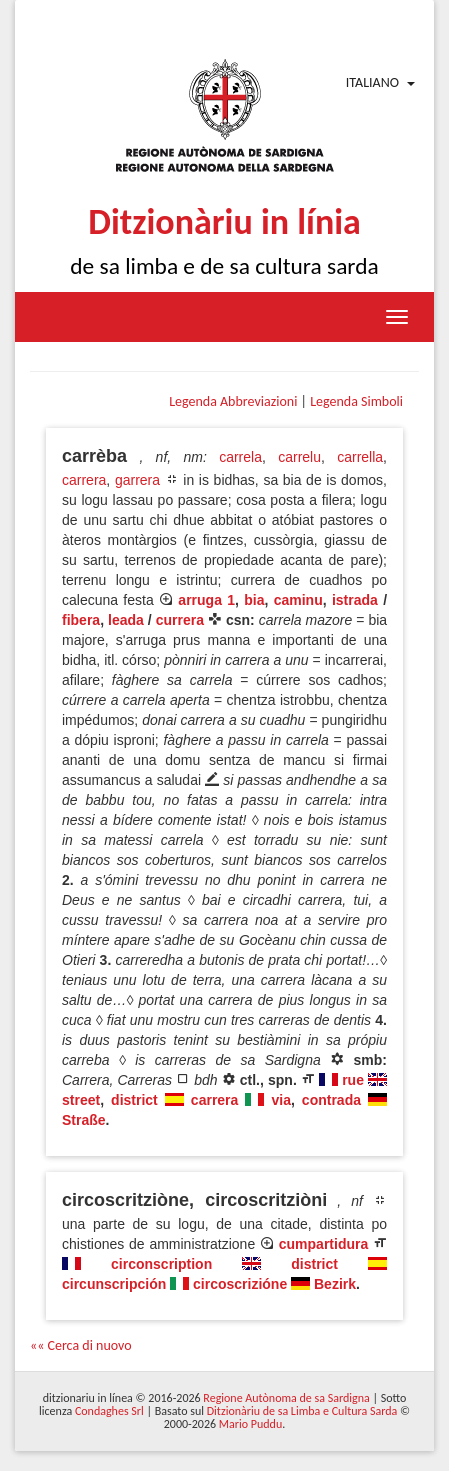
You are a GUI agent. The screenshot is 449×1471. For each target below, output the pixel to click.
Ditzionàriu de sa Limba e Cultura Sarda (302, 1411)
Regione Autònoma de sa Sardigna (286, 1398)
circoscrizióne (240, 1284)
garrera (137, 480)
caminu (298, 600)
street (81, 1100)
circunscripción (114, 1284)
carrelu (299, 457)
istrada (355, 600)
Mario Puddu (250, 1424)
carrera (84, 480)
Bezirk (335, 1284)
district (134, 1100)
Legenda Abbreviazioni (233, 401)
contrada (331, 1100)
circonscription (161, 1264)
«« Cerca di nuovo (81, 1345)
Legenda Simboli (356, 401)
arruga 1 (206, 600)
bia (254, 600)
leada (126, 620)
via (280, 1100)
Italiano (372, 82)
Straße (84, 1120)
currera (180, 620)
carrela (240, 457)
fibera (81, 620)
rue (353, 1080)
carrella (360, 457)
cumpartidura (323, 1244)
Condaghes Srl (109, 1411)
